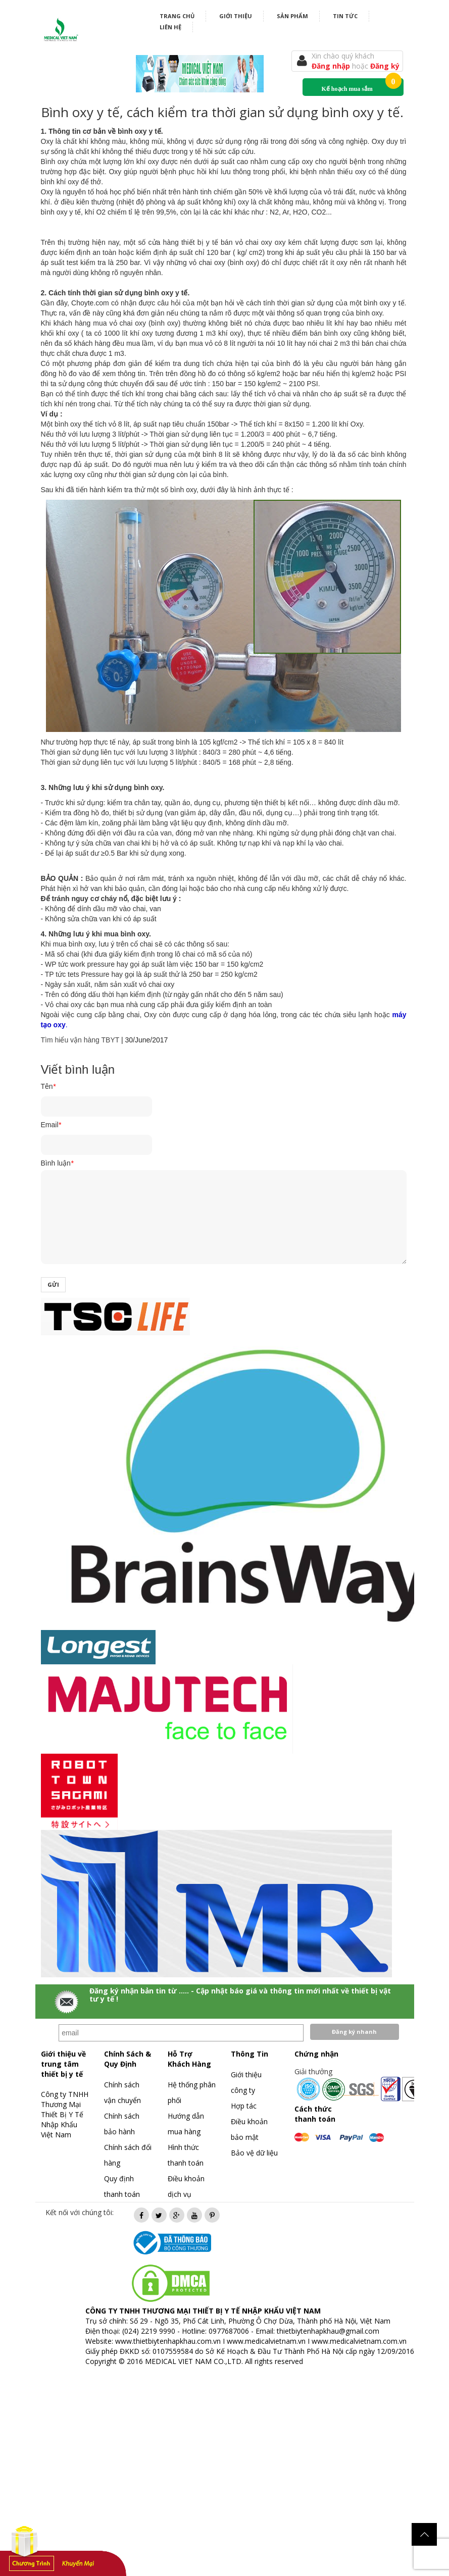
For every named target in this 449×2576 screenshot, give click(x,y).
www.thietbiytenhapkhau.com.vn (168, 2341)
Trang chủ (177, 16)
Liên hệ (170, 27)
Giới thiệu (235, 16)
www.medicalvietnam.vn (266, 2341)
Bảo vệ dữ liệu (254, 2153)
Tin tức (345, 16)
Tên (48, 1086)
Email (51, 1125)
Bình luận (57, 1163)
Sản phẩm (292, 16)
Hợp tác (244, 2106)
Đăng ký (385, 66)
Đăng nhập (332, 66)
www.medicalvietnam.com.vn (359, 2341)
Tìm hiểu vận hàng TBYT (80, 1040)
